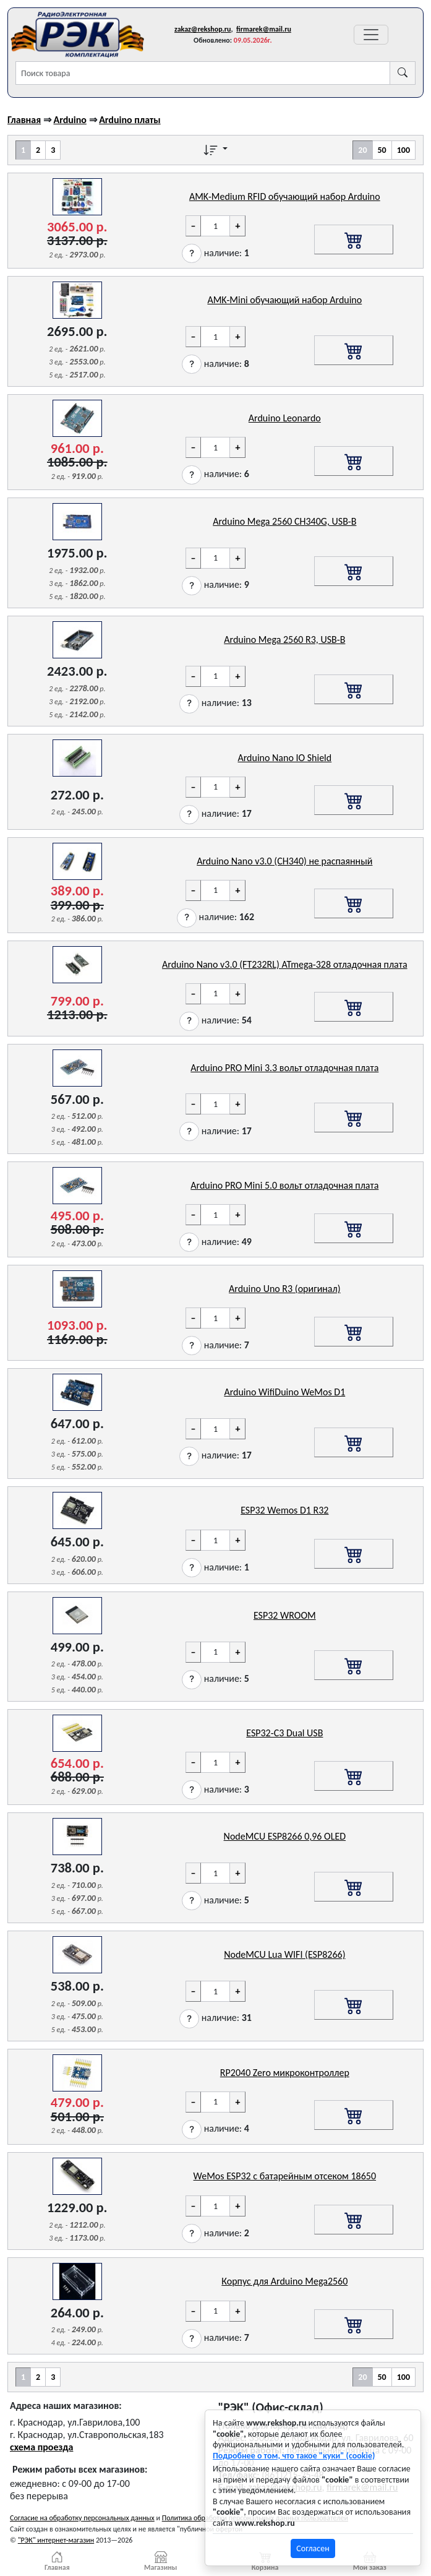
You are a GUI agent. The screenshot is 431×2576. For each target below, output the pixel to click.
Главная (24, 120)
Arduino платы (130, 120)
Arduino (69, 120)
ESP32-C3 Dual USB (284, 1733)
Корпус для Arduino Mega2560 (284, 2281)
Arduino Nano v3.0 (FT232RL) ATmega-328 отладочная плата (285, 964)
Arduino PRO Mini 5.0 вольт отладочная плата (284, 1185)
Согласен (312, 2548)
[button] (192, 253)
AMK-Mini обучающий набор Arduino (284, 300)
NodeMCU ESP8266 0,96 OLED (285, 1836)
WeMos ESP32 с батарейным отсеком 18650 (285, 2176)
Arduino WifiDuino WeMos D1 (284, 1392)
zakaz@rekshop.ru (202, 29)
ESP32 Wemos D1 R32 (284, 1510)
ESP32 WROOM (285, 1615)
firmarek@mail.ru (263, 29)
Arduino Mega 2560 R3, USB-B (284, 639)
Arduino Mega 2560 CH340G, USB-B (284, 521)
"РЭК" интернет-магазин (56, 2540)
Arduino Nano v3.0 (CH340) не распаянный (284, 861)
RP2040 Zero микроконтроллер (284, 2072)
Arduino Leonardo (285, 418)
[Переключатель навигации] (371, 35)
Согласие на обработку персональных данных (82, 2518)
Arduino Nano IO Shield (284, 758)
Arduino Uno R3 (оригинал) (284, 1288)
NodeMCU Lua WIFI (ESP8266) (284, 1954)
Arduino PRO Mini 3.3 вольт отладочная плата (284, 1068)
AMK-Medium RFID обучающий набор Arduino (284, 196)
